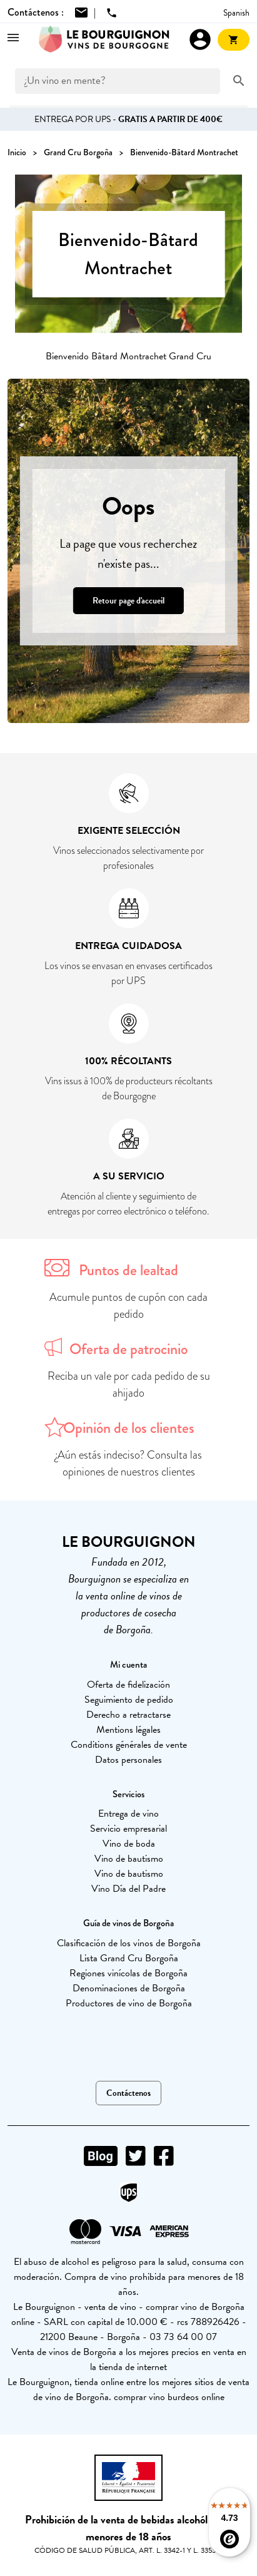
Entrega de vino (128, 1813)
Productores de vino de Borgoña (129, 2003)
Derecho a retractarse (128, 1714)
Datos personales (128, 1759)
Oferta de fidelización (128, 1684)
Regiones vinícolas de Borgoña (128, 1973)
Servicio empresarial (128, 1828)
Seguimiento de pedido (128, 1699)
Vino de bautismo (128, 1858)
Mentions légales (128, 1729)
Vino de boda (129, 1843)
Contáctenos (128, 2093)
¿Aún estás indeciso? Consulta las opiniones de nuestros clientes (128, 1463)
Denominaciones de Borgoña (129, 1988)
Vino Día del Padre (128, 1888)
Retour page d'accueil (128, 600)
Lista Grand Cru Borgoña (128, 1958)
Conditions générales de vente (129, 1744)
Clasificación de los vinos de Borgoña (129, 1943)
